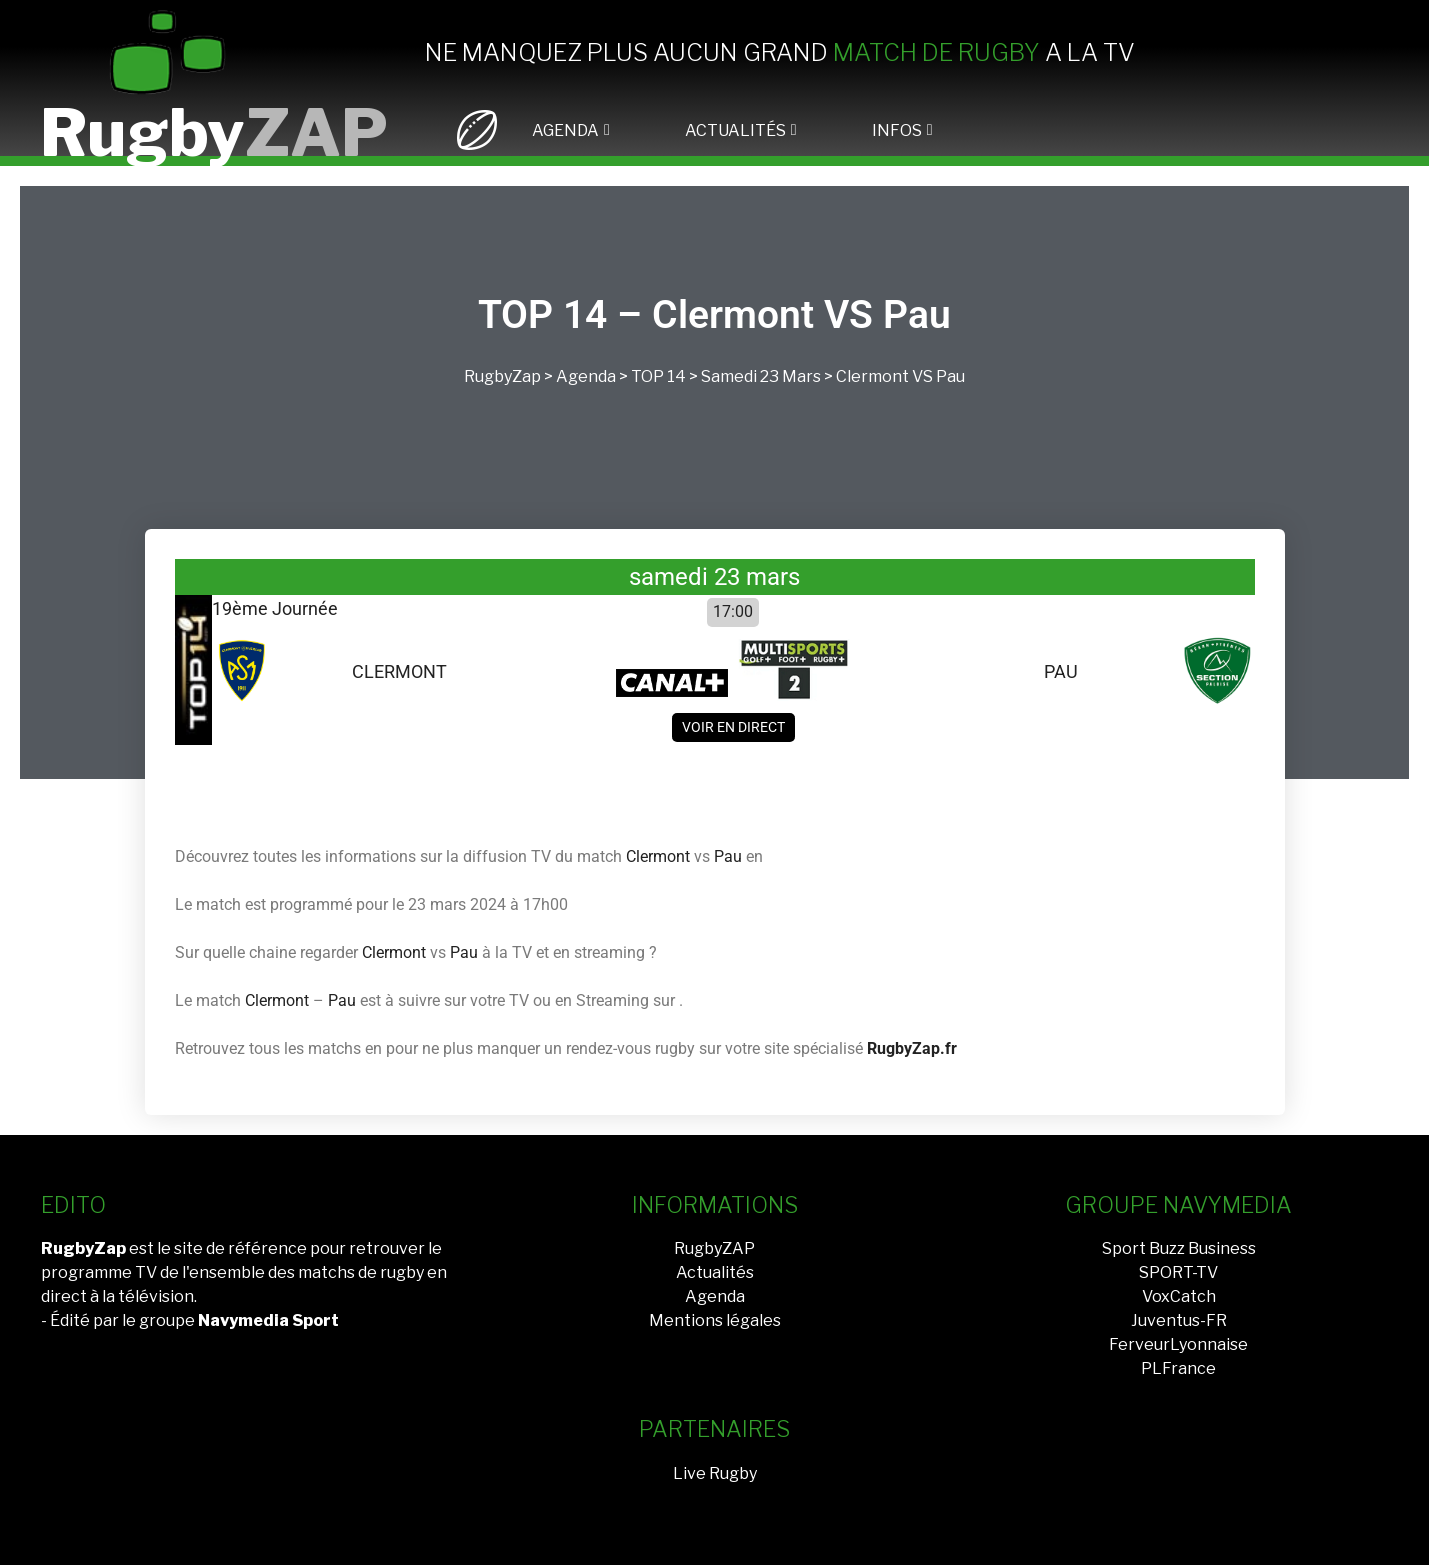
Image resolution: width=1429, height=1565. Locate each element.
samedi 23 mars (761, 376)
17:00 (733, 611)
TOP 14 (658, 376)
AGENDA (565, 130)
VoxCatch (1179, 1296)
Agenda (586, 376)
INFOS (897, 130)
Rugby (214, 132)
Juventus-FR (1179, 1320)
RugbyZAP (714, 1248)
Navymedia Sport (268, 1320)
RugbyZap (502, 376)
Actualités (715, 1272)
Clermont (872, 376)
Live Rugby (715, 1473)
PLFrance (1178, 1368)
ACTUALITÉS (735, 130)
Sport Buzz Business (1179, 1248)
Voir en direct (733, 727)
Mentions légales (715, 1320)
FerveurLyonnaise (1178, 1344)
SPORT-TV (1178, 1272)
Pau (950, 376)
